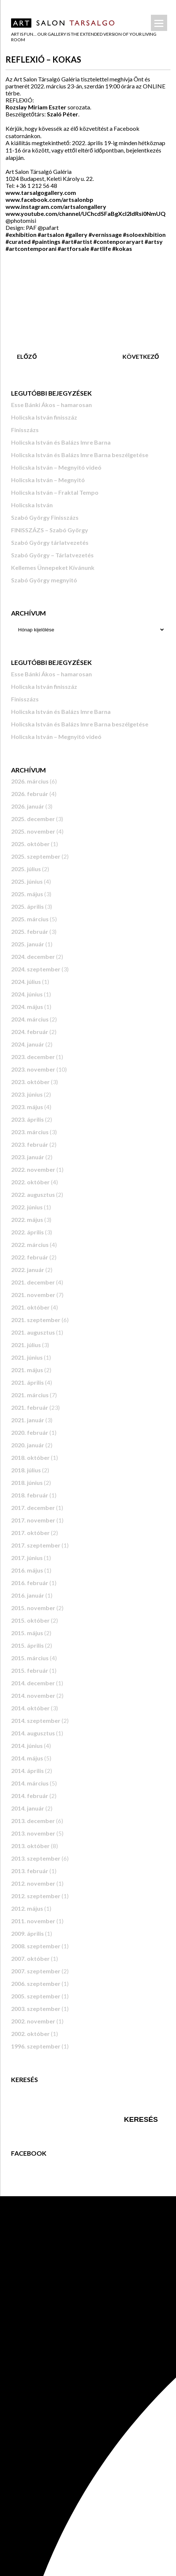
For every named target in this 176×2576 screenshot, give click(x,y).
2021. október (30, 1307)
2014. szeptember (36, 1720)
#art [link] (67, 241)
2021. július (26, 1344)
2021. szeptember (36, 1319)
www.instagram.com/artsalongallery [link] (56, 206)
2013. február (29, 1870)
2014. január (27, 1808)
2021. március (30, 1394)
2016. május (27, 1570)
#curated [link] (18, 241)
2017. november (33, 1520)
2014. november (33, 1695)
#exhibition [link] (21, 234)
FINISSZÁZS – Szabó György (49, 529)
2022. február (29, 1257)
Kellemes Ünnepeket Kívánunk (52, 567)
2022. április (27, 1232)
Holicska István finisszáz (44, 417)
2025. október (30, 843)
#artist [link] (82, 241)
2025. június (27, 881)
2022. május (27, 1219)
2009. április (27, 1933)
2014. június (27, 1745)
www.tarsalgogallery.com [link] (41, 192)
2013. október (30, 1845)
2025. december (33, 818)
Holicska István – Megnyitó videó (56, 467)
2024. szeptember (36, 968)
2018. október (30, 1457)
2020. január (27, 1444)
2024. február (29, 1031)
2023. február (29, 1144)
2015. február (29, 1670)
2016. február (29, 1582)
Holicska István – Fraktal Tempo (55, 492)
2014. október (30, 1707)
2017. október (30, 1532)
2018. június (27, 1482)
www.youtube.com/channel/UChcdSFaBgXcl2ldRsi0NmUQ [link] (86, 213)
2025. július (26, 868)
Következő (140, 356)
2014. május (27, 1758)
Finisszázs (25, 429)
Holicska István (32, 504)
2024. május (27, 1006)
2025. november (33, 831)
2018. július (26, 1469)
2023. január (27, 1156)
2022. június (27, 1206)
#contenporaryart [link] (118, 241)
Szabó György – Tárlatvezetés (52, 554)
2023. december (33, 1056)
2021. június (27, 1357)
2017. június (27, 1557)
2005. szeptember (36, 1996)
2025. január (27, 943)
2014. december (33, 1682)
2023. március (30, 1131)
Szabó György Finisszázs (45, 517)
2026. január (27, 806)
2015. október (30, 1620)
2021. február (29, 1407)
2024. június (27, 994)
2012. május (27, 1908)
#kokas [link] (122, 248)
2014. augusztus (33, 1732)
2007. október (30, 1958)
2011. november (33, 1920)
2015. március (30, 1657)
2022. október (30, 1181)
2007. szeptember (36, 1970)
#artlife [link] (100, 248)
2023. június (27, 1094)
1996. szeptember (36, 2046)
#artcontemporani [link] (31, 248)
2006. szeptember (36, 1983)
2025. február (29, 931)
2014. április (27, 1770)
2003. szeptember (36, 2008)
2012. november (33, 1883)
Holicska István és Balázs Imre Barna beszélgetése (79, 454)
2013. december (33, 1820)
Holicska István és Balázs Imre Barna (61, 442)
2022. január (27, 1269)
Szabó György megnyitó (44, 579)
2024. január (27, 1044)
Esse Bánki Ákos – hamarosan (51, 404)
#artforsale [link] (73, 248)
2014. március (30, 1783)
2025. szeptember (36, 856)
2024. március (30, 1019)
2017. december (33, 1507)
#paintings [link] (46, 241)
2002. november (33, 2021)
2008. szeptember (36, 1945)
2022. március (30, 1244)
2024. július (26, 981)
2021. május (27, 1369)
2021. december (33, 1282)
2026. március (30, 781)
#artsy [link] (154, 241)
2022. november (33, 1169)
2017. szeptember (36, 1545)
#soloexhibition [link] (144, 234)
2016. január (27, 1595)
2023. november (33, 1069)
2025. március (30, 918)
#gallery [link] (76, 234)
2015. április (27, 1645)
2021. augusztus (33, 1332)
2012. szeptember (36, 1895)
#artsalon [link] (51, 234)
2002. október (30, 2033)
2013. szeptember (36, 1858)
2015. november (33, 1607)
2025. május (27, 893)
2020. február (29, 1432)
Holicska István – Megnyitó (48, 479)
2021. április (27, 1382)
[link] (49, 199)
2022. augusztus (33, 1194)
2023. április (27, 1119)
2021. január (27, 1419)
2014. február (29, 1795)
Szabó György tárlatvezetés (50, 542)
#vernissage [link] (105, 234)
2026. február (29, 793)
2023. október (30, 1081)
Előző (27, 356)
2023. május (27, 1106)
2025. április (27, 906)
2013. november (33, 1833)
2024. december (33, 956)
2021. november (33, 1294)
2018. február (29, 1495)
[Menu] (159, 23)
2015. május (27, 1632)
